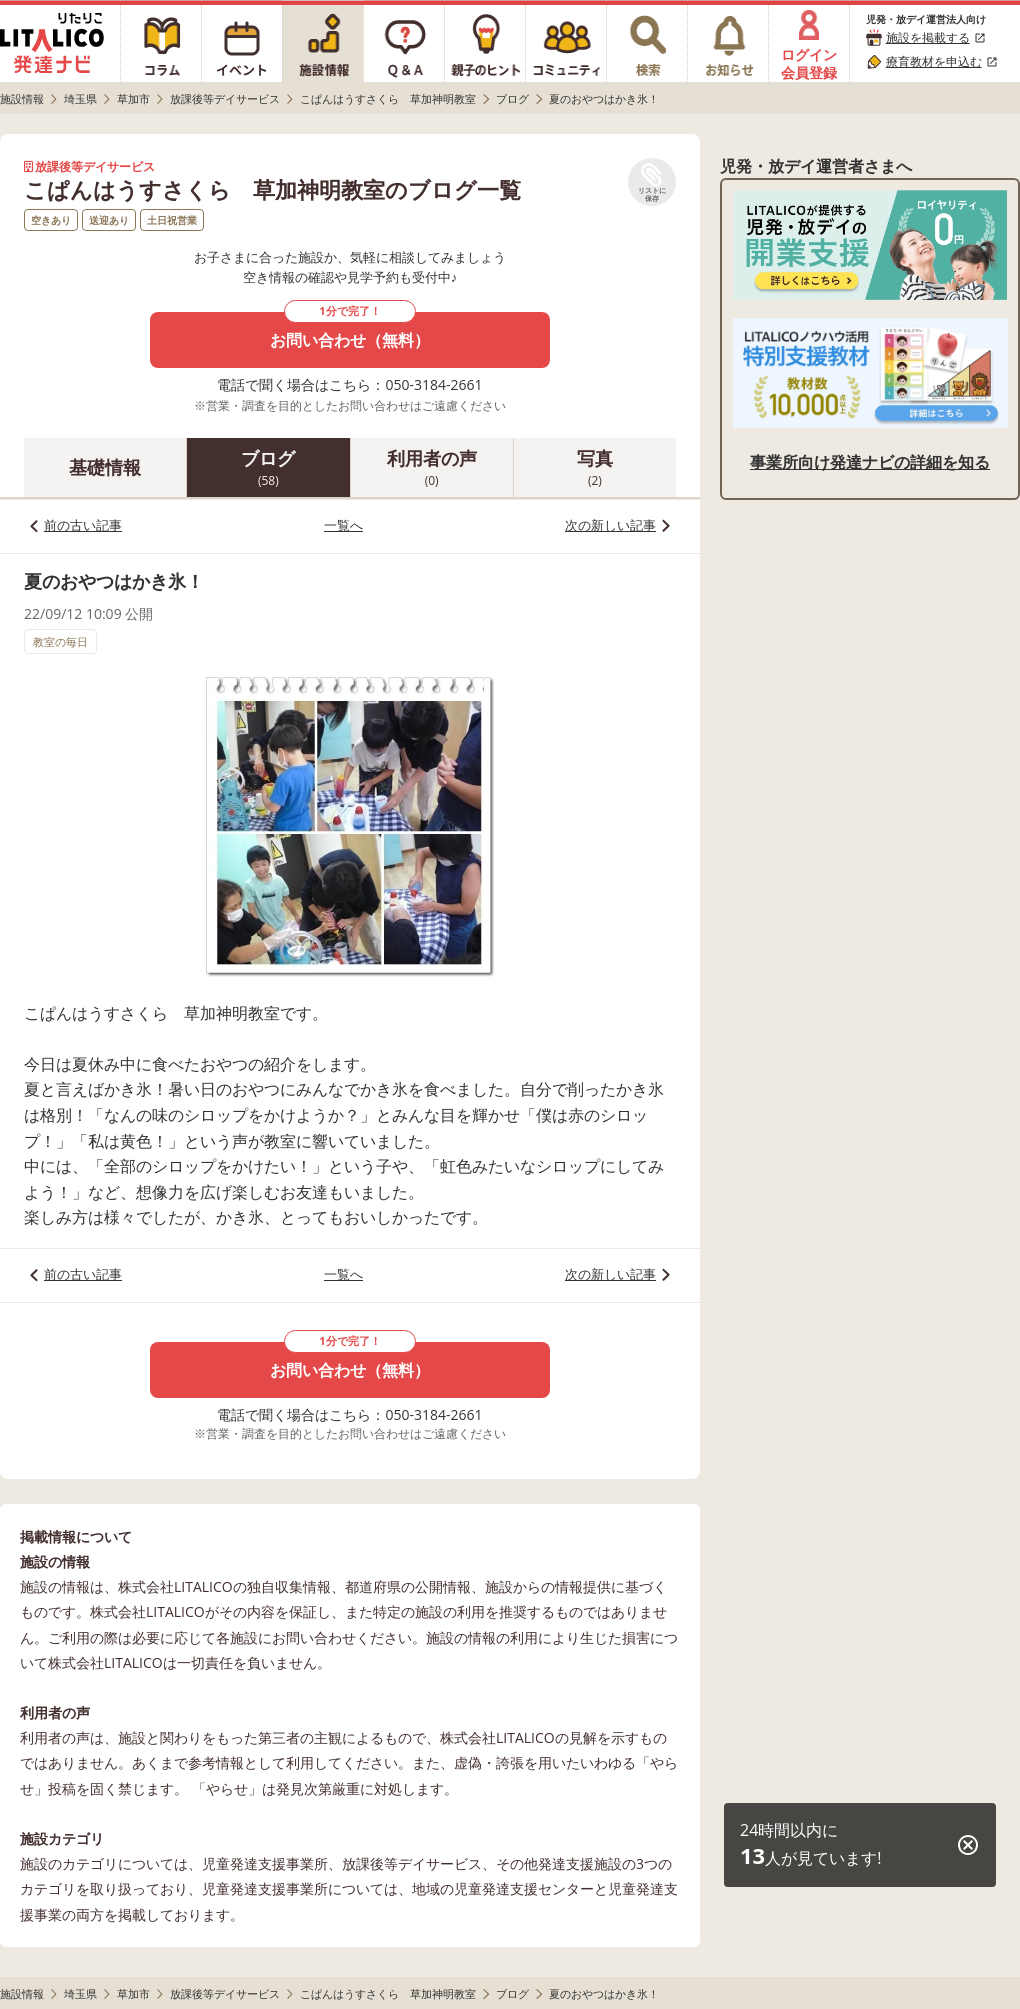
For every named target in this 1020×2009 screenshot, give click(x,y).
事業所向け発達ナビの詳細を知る (870, 462)
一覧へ (343, 525)
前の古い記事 (83, 525)
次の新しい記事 (610, 525)
